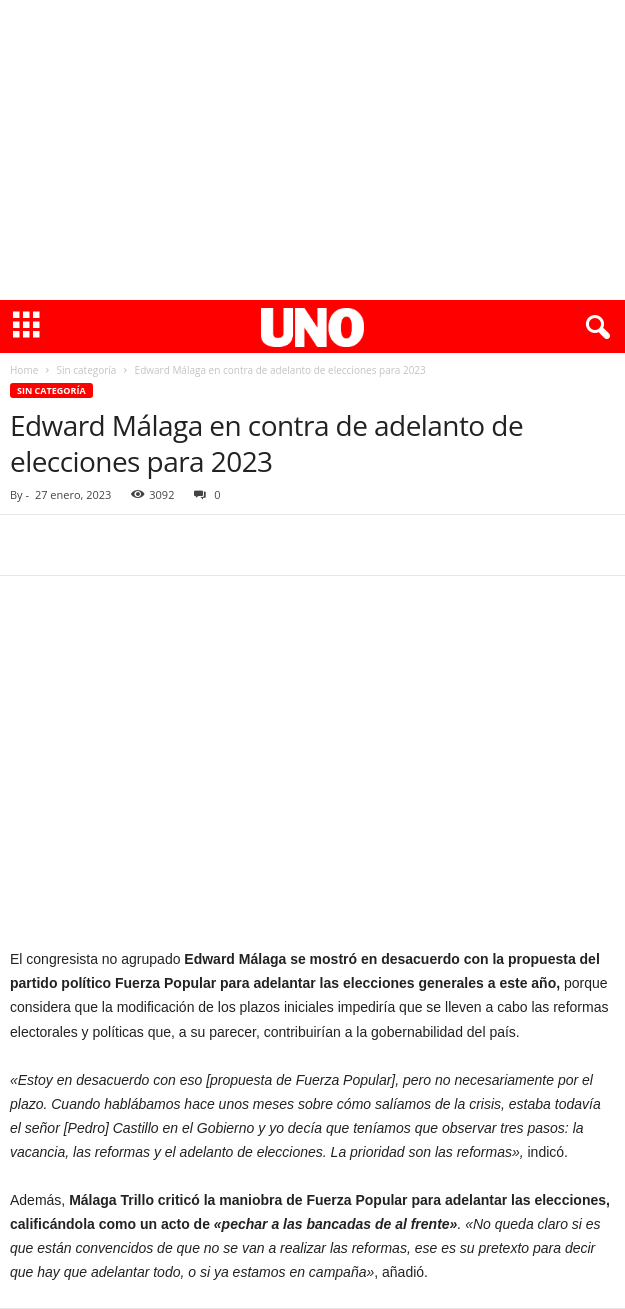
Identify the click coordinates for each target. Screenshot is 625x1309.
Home (24, 370)
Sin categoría (86, 370)
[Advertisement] (312, 150)
